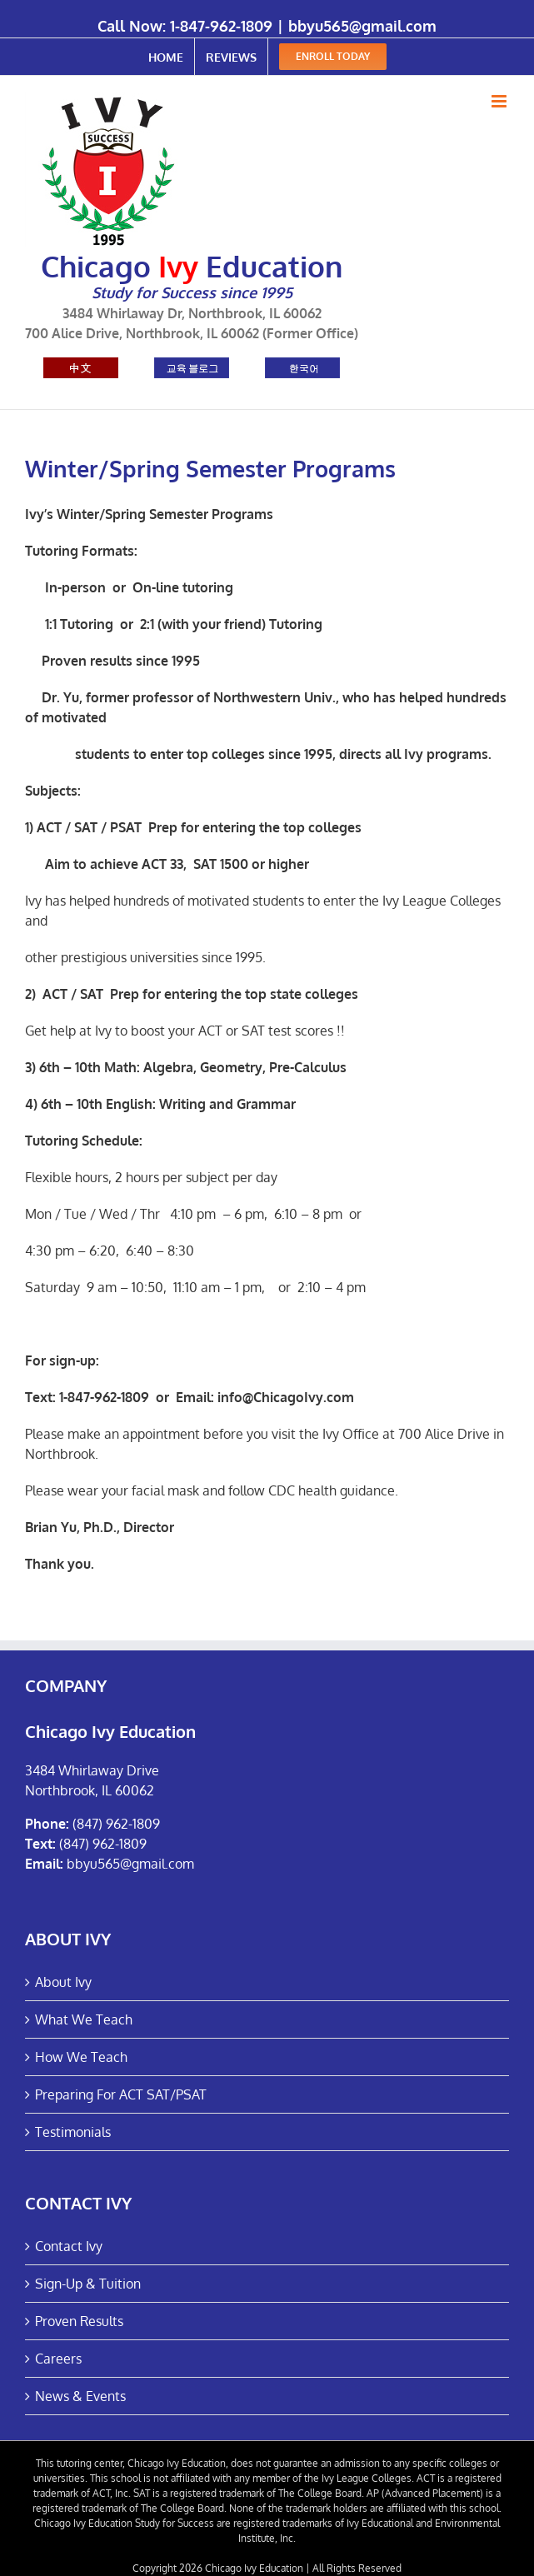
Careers (58, 2358)
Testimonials (73, 2132)
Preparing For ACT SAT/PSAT (121, 2094)
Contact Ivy (68, 2246)
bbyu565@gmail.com (362, 26)
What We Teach (83, 2019)
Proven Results (79, 2321)
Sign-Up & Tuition (88, 2283)
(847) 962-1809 (116, 1823)
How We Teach (81, 2057)
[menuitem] (165, 56)
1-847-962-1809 (221, 26)
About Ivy (63, 1982)
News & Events (80, 2396)
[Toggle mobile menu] (500, 101)
